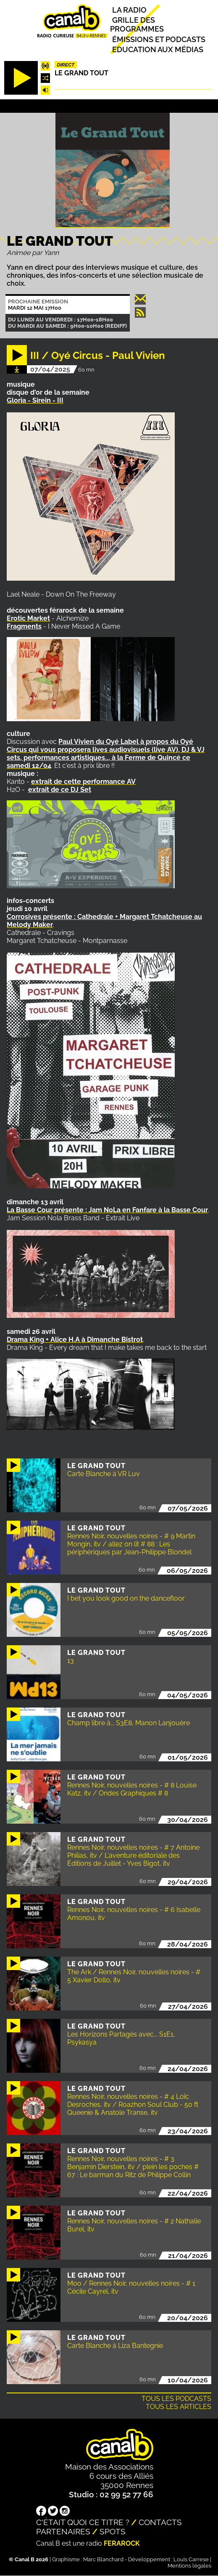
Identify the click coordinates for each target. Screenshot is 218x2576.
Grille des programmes (137, 24)
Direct (65, 64)
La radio (129, 9)
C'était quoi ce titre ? (82, 2522)
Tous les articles (178, 2407)
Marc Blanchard (103, 2559)
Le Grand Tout (81, 73)
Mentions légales (189, 2566)
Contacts (160, 2522)
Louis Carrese (191, 2559)
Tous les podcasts (176, 2399)
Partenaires (63, 2531)
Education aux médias (157, 49)
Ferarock (122, 2543)
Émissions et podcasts (158, 39)
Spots (113, 2531)
